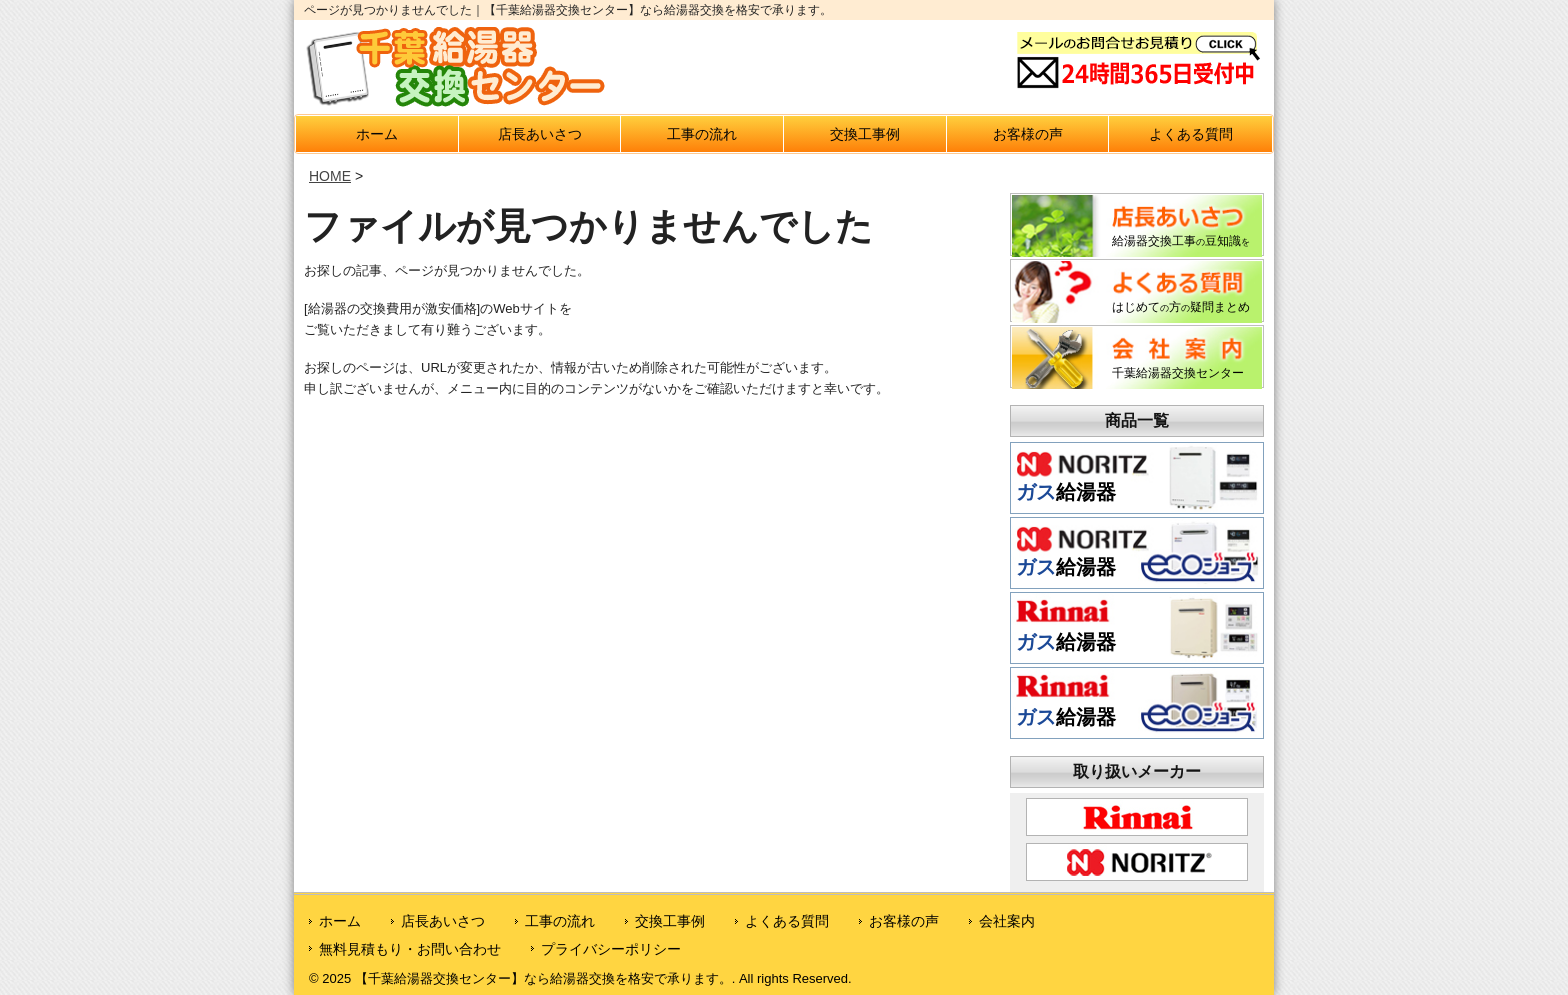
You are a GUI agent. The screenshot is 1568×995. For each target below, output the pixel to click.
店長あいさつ (540, 134)
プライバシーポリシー (611, 949)
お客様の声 (1028, 134)
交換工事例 (865, 134)
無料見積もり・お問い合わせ (410, 949)
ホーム (377, 134)
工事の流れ (702, 134)
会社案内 (1007, 921)
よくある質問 (1191, 134)
